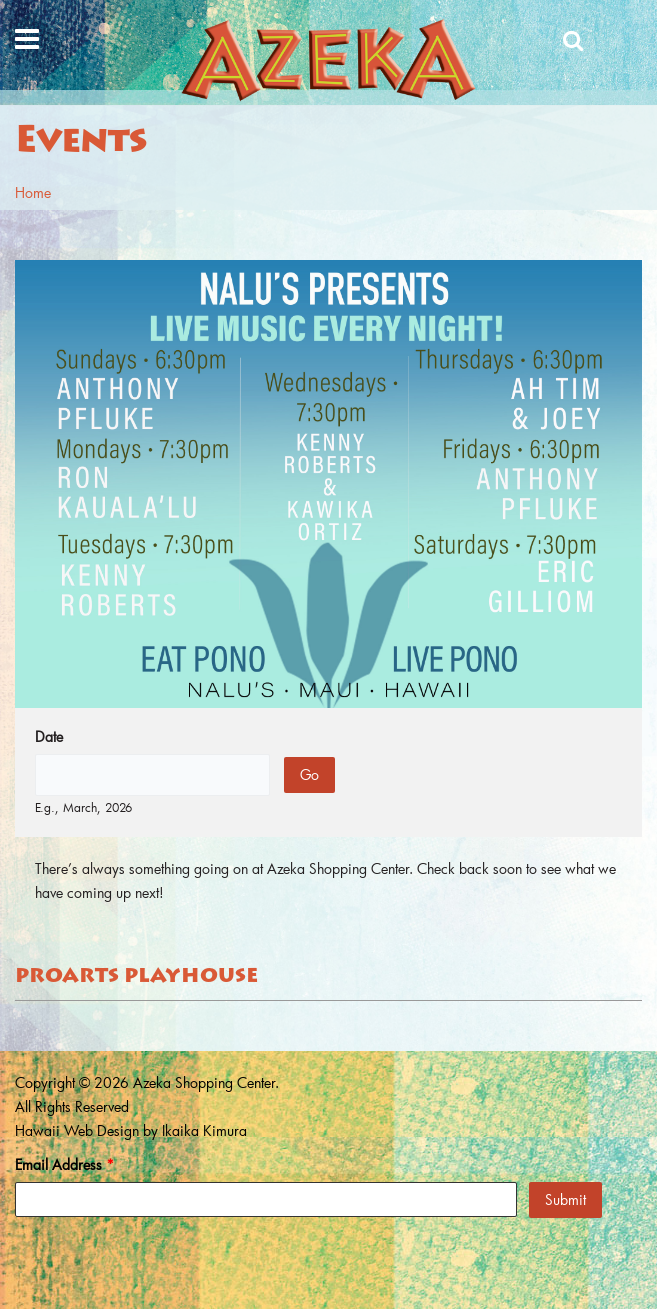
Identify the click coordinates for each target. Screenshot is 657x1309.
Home (33, 192)
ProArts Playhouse (136, 977)
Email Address (64, 1164)
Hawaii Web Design (77, 1130)
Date (49, 736)
